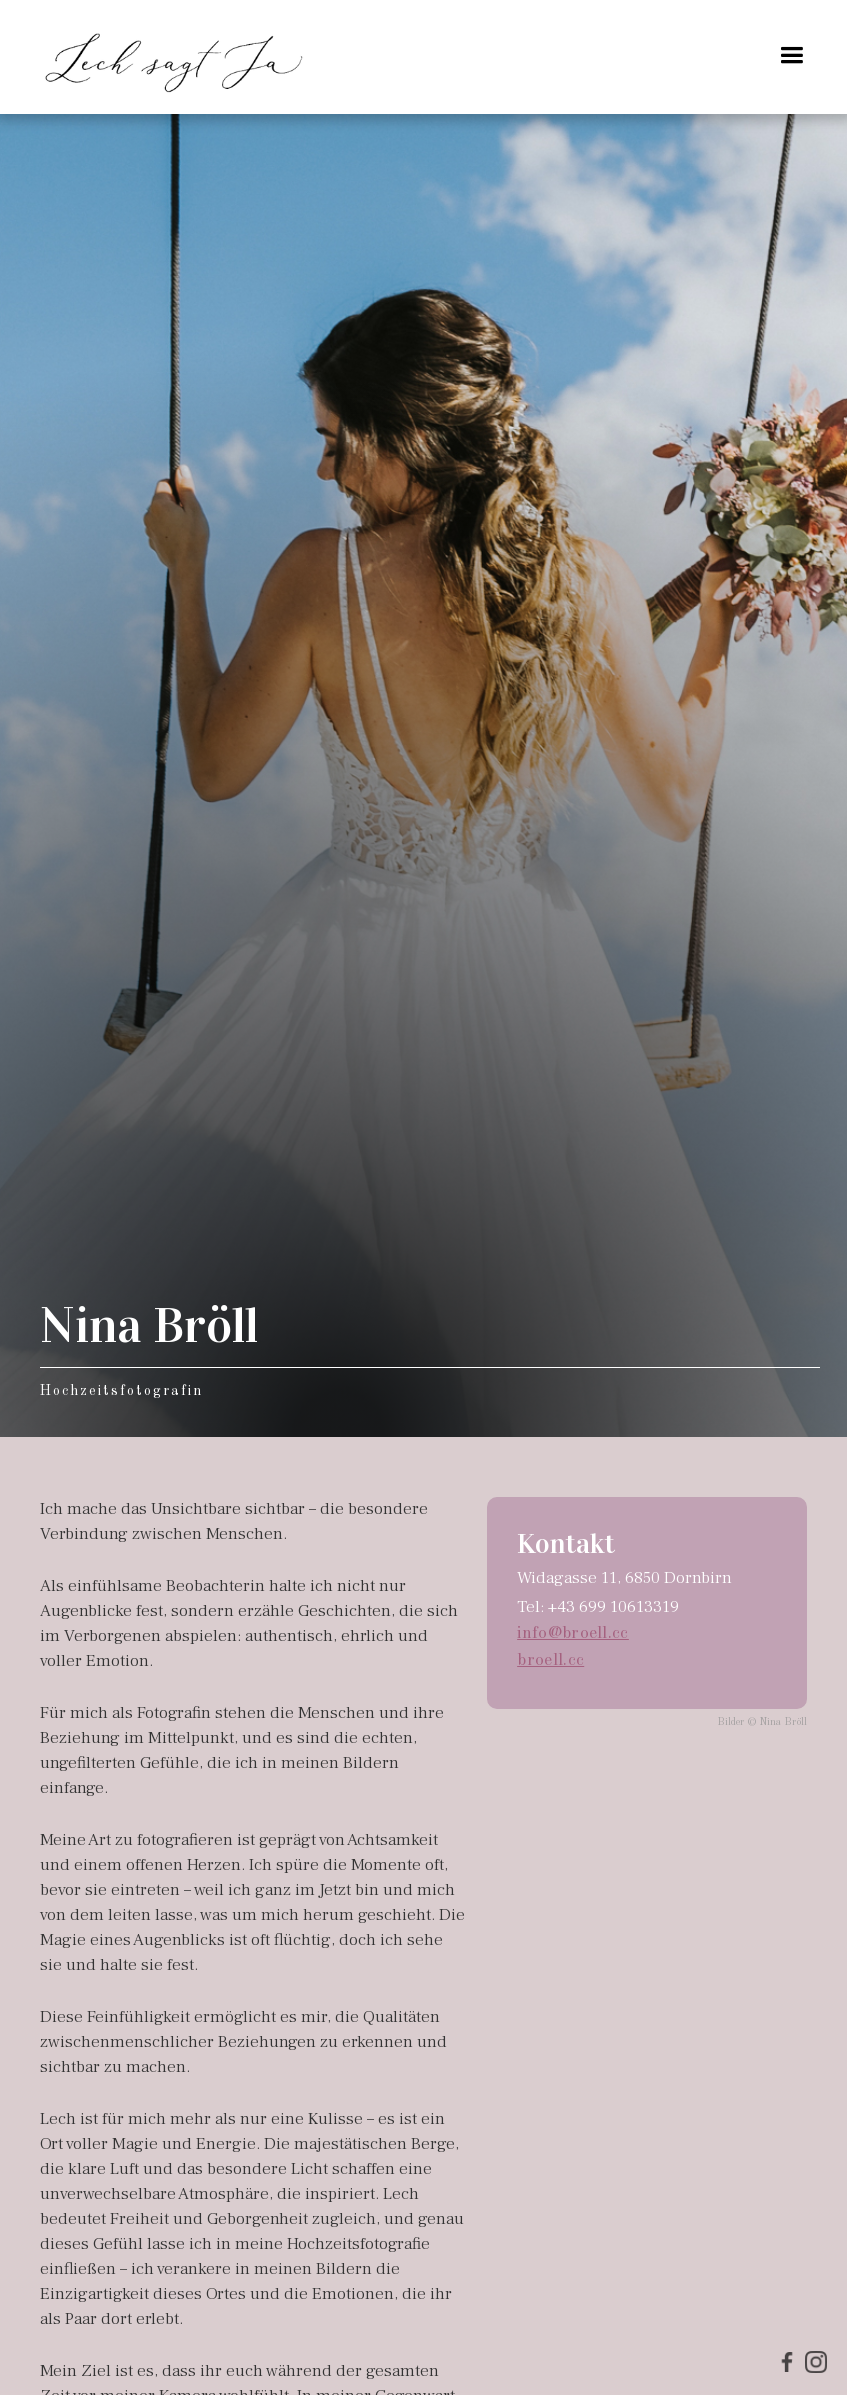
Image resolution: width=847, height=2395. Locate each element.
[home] (175, 57)
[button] (791, 55)
